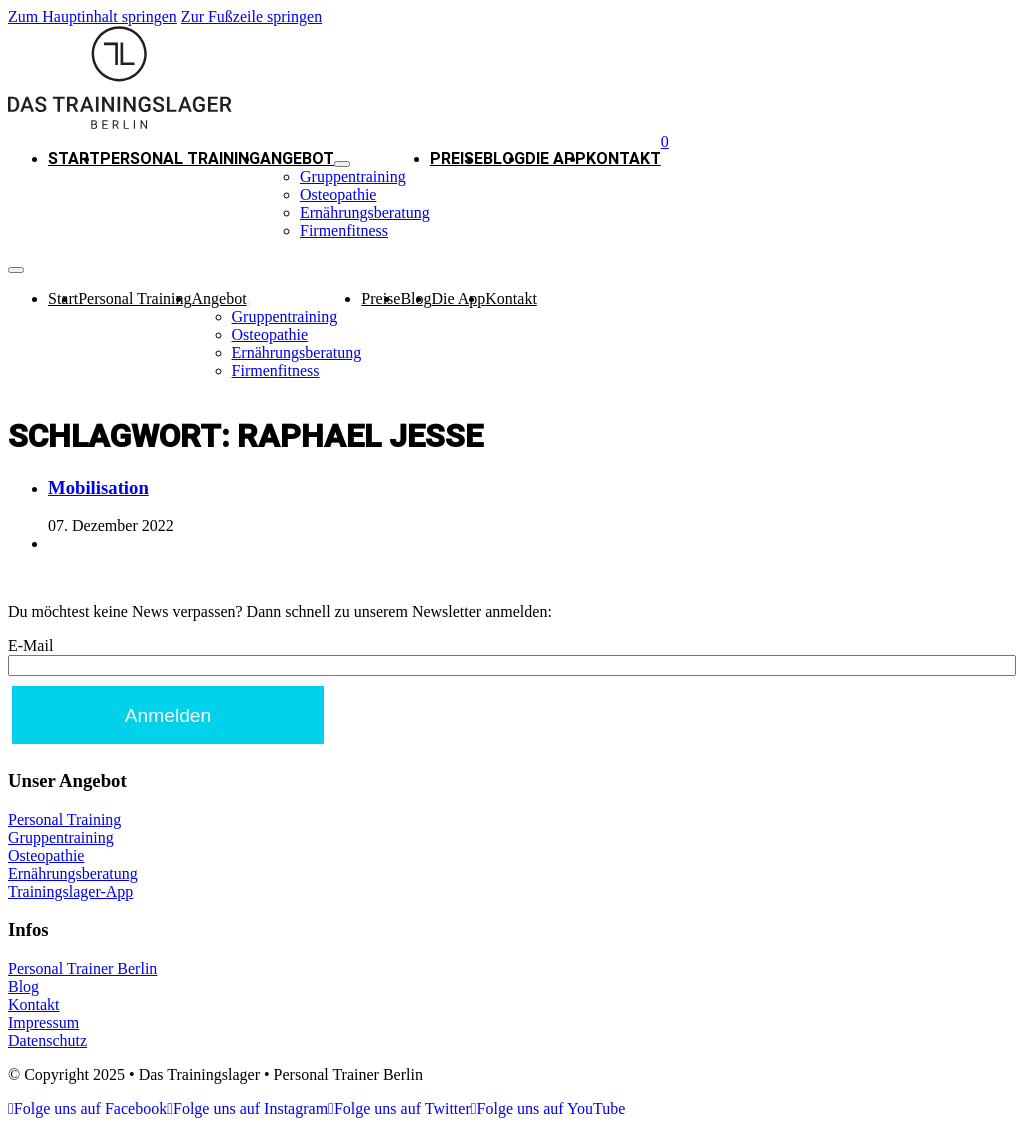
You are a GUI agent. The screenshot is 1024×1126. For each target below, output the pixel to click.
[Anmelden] (168, 715)
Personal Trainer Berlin (82, 968)
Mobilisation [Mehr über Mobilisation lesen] (98, 487)
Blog (504, 158)
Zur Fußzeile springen (251, 16)
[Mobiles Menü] (16, 270)
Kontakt (623, 158)
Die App (555, 158)
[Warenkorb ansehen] (665, 141)
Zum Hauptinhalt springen (92, 16)
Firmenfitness (344, 230)
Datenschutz (47, 1040)
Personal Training (180, 158)
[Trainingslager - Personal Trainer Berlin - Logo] (120, 123)
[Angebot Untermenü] (342, 164)
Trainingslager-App (70, 891)
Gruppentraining (353, 176)
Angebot (297, 158)
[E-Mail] (512, 665)
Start (74, 158)
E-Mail (30, 645)
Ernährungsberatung (365, 212)
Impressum (43, 1022)
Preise (456, 158)
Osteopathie (338, 194)
